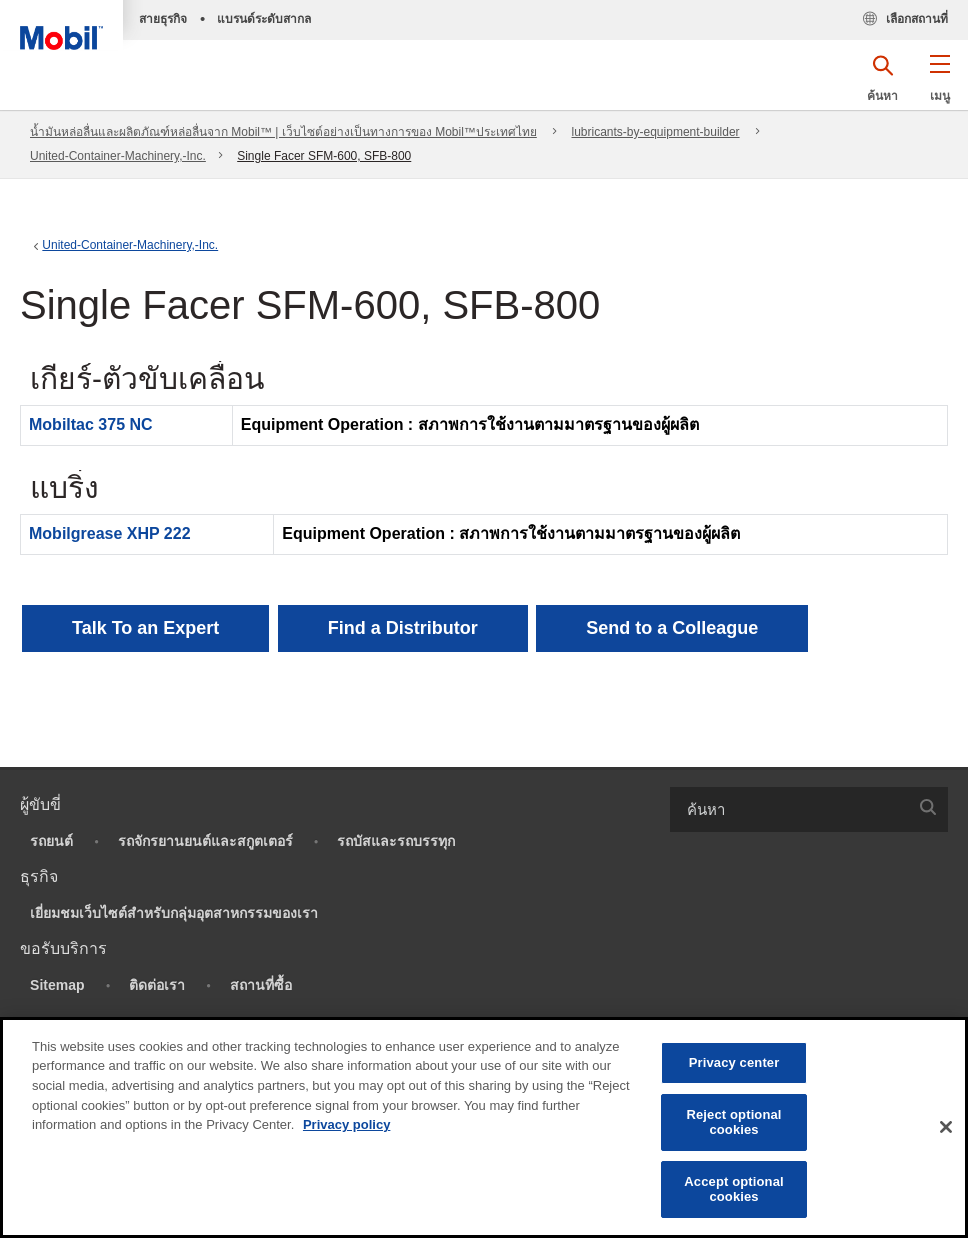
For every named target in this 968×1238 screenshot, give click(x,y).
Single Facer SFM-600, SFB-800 (324, 156)
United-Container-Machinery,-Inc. (118, 156)
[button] (939, 85)
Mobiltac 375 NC (91, 424)
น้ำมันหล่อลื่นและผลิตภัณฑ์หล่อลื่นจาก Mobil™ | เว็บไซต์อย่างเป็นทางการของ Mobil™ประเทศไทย (283, 132)
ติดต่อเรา (157, 985)
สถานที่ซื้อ (261, 985)
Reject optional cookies (733, 1122)
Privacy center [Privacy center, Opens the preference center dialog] (734, 1062)
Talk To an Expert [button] (145, 628)
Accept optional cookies (733, 1189)
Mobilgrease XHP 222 (110, 533)
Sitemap (57, 985)
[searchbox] (789, 809)
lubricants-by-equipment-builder (656, 132)
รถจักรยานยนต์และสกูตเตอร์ (205, 841)
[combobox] (809, 809)
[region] (484, 1127)
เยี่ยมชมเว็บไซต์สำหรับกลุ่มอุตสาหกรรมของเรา (174, 913)
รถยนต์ (51, 841)
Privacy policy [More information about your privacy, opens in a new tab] (346, 1124)
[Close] (946, 1127)
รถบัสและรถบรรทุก (396, 841)
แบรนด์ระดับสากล (264, 19)
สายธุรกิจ (163, 19)
